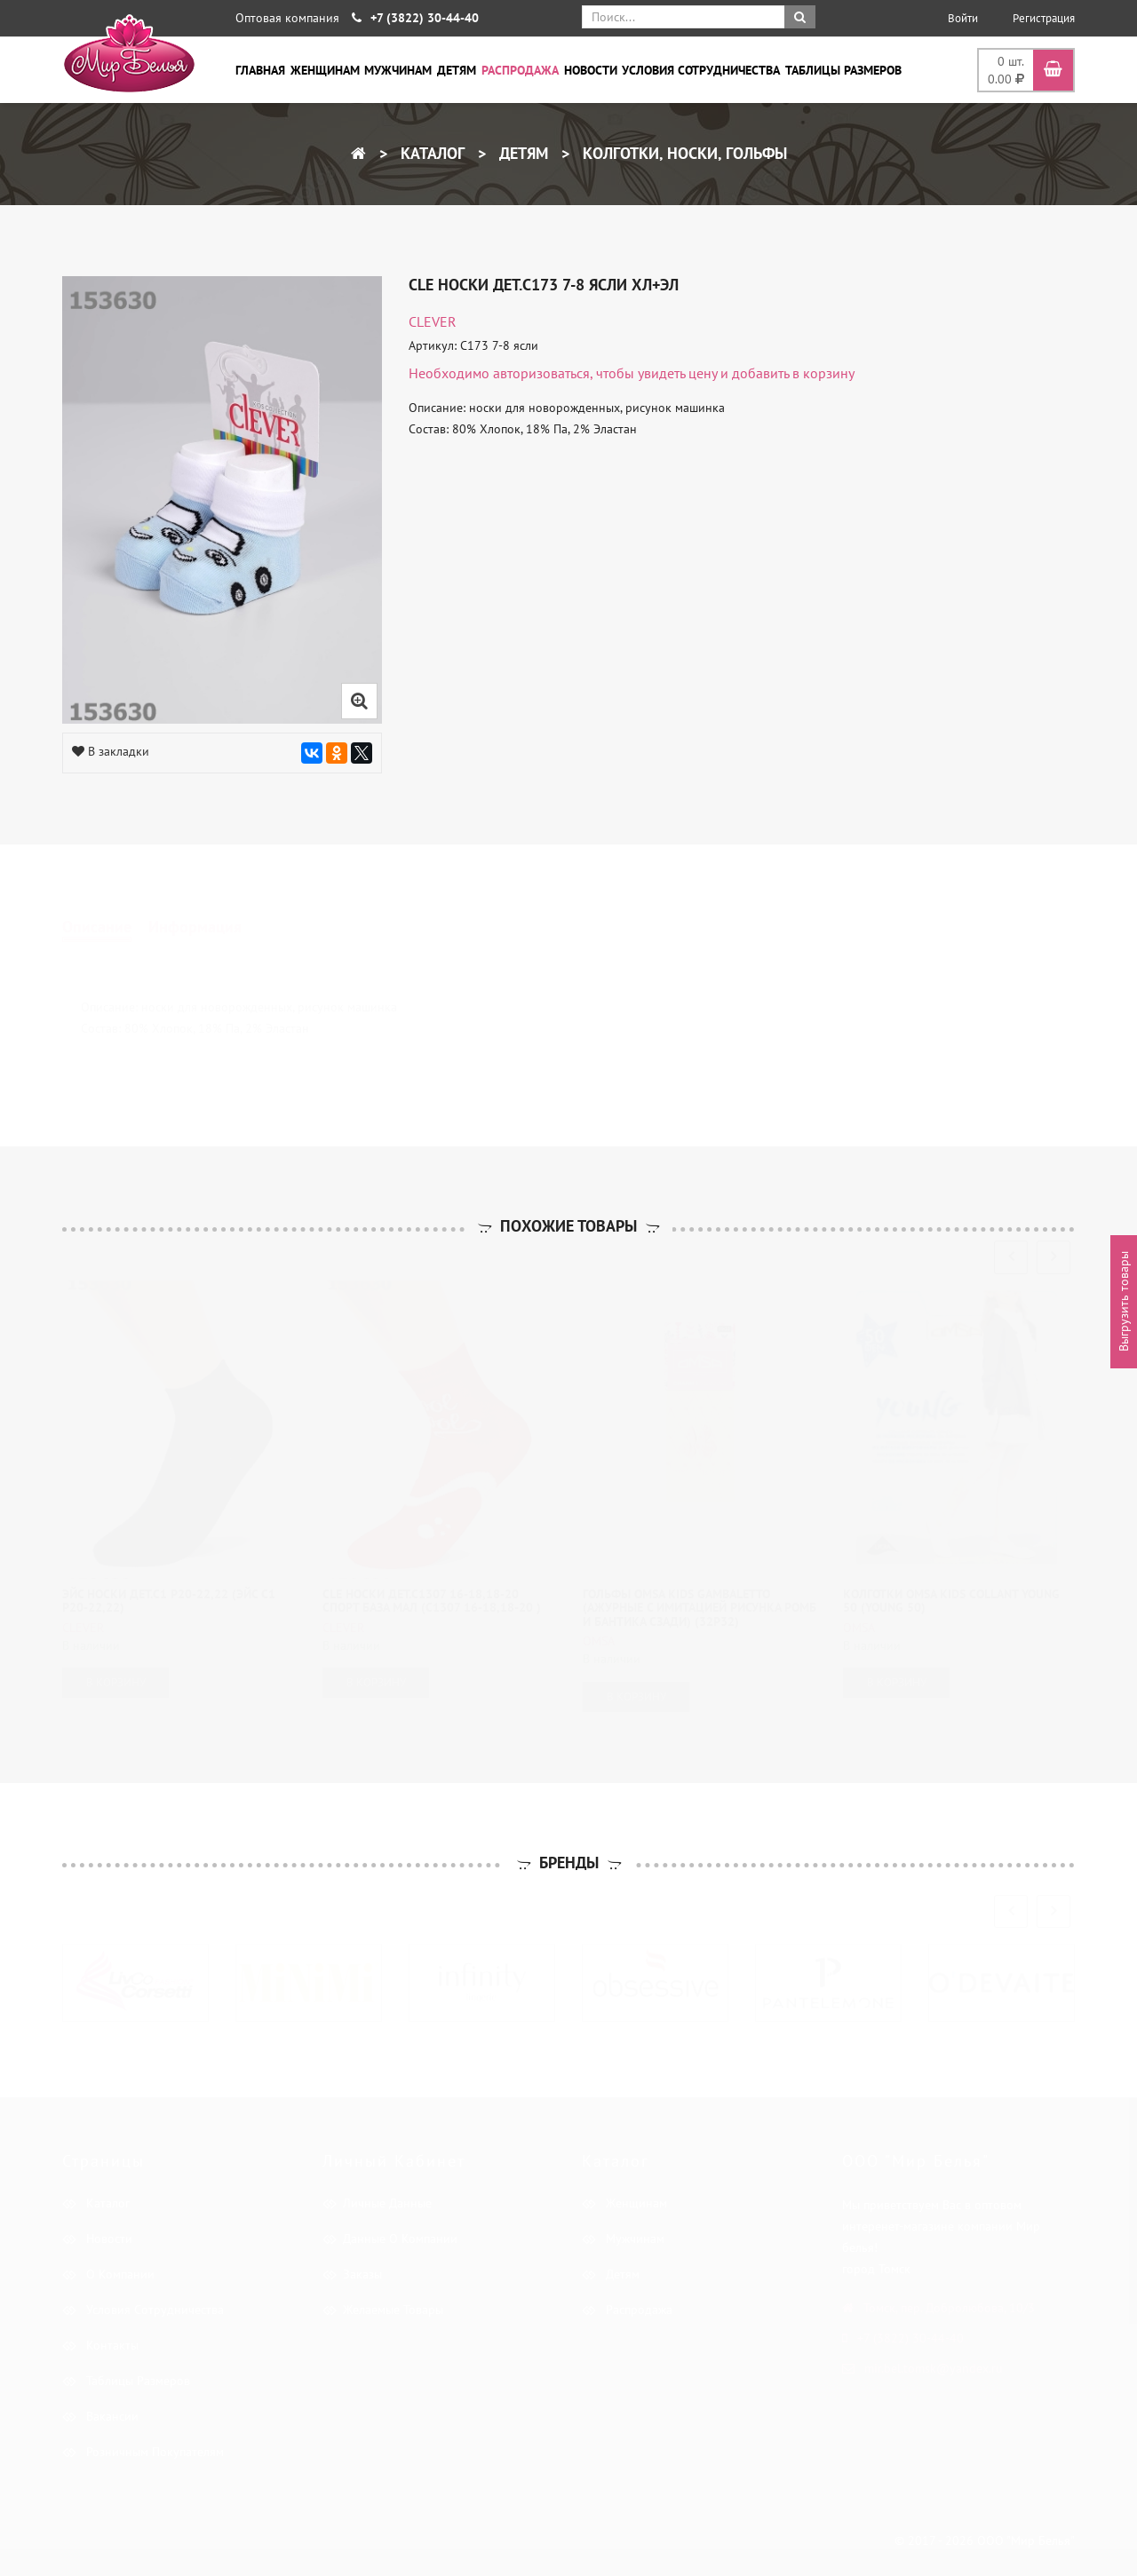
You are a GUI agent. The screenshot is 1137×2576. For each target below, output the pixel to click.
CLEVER (433, 321)
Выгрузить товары (1124, 1301)
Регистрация (1044, 18)
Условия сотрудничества (701, 70)
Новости (590, 70)
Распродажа (520, 70)
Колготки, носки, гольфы (682, 153)
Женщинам (325, 70)
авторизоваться (541, 373)
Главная (260, 70)
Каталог (430, 153)
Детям (456, 70)
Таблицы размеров (843, 70)
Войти (963, 18)
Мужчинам (398, 70)
